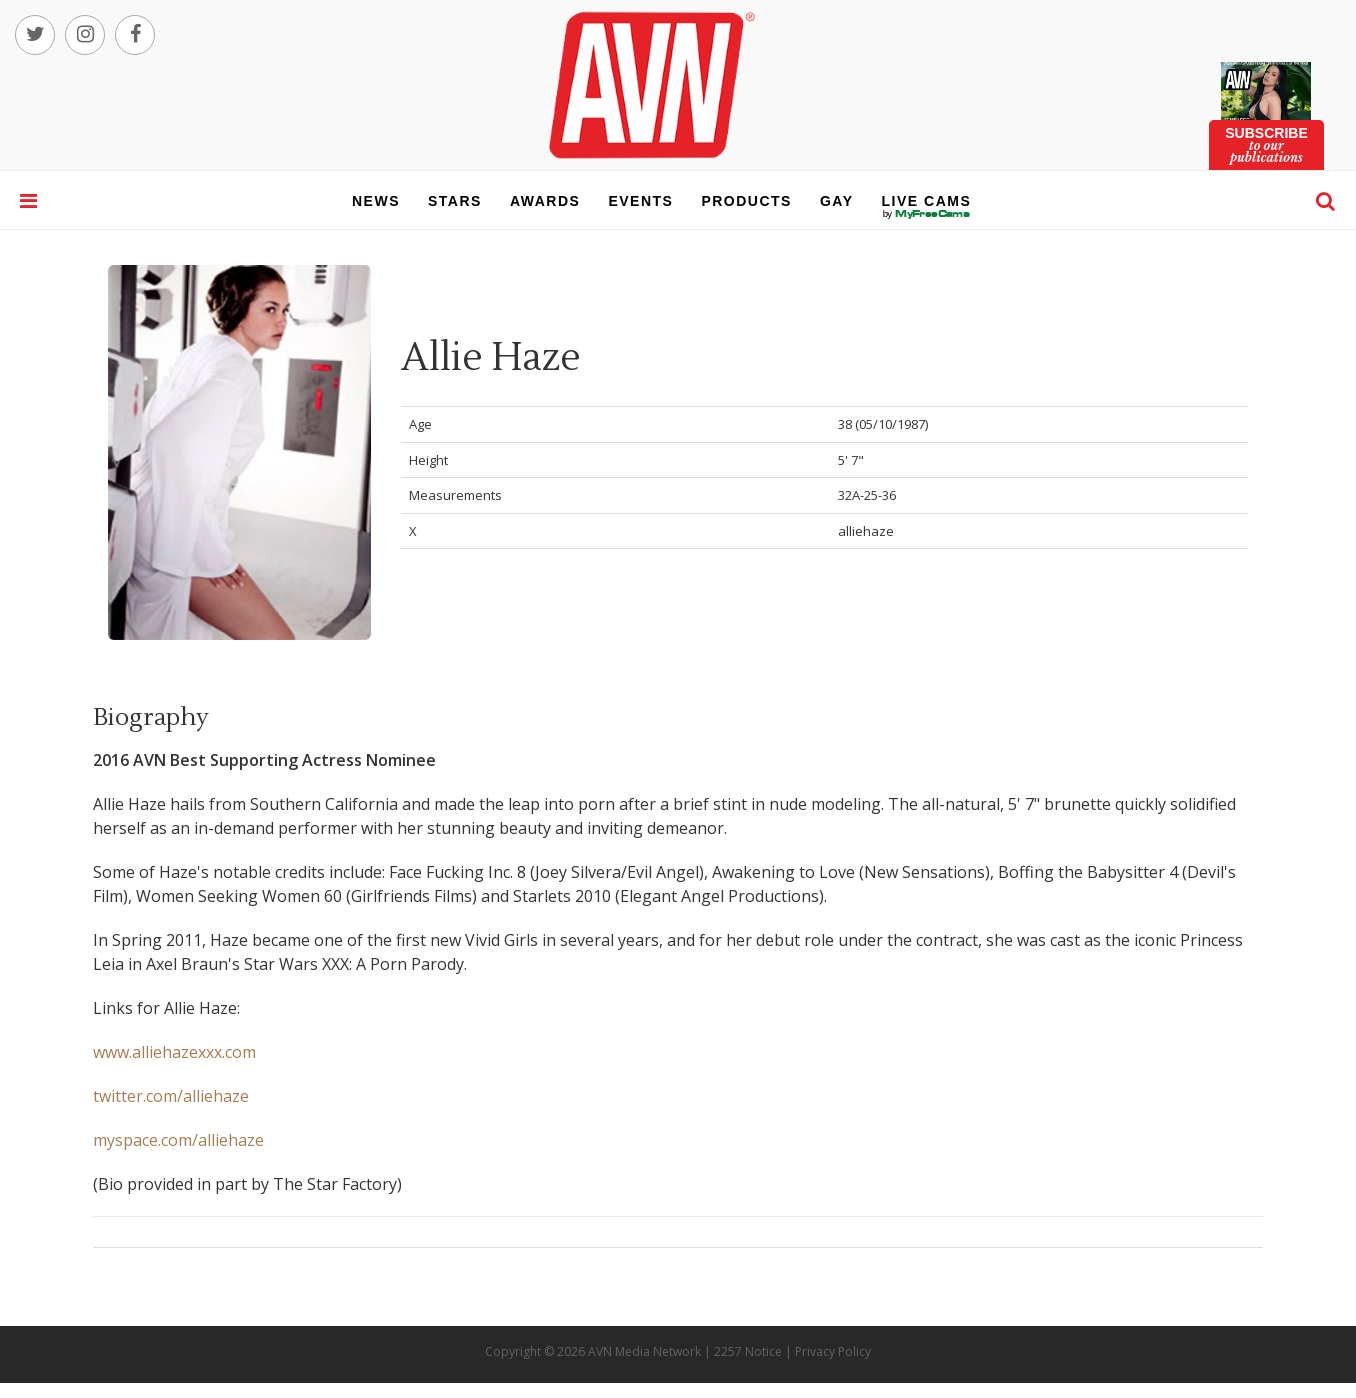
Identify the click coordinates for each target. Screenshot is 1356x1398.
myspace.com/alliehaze (178, 1140)
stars (455, 201)
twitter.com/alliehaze (171, 1096)
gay (837, 201)
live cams (927, 214)
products (746, 201)
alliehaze (866, 531)
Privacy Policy (833, 1351)
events (640, 201)
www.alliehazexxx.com (174, 1052)
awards (545, 201)
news (376, 201)
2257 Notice (748, 1351)
